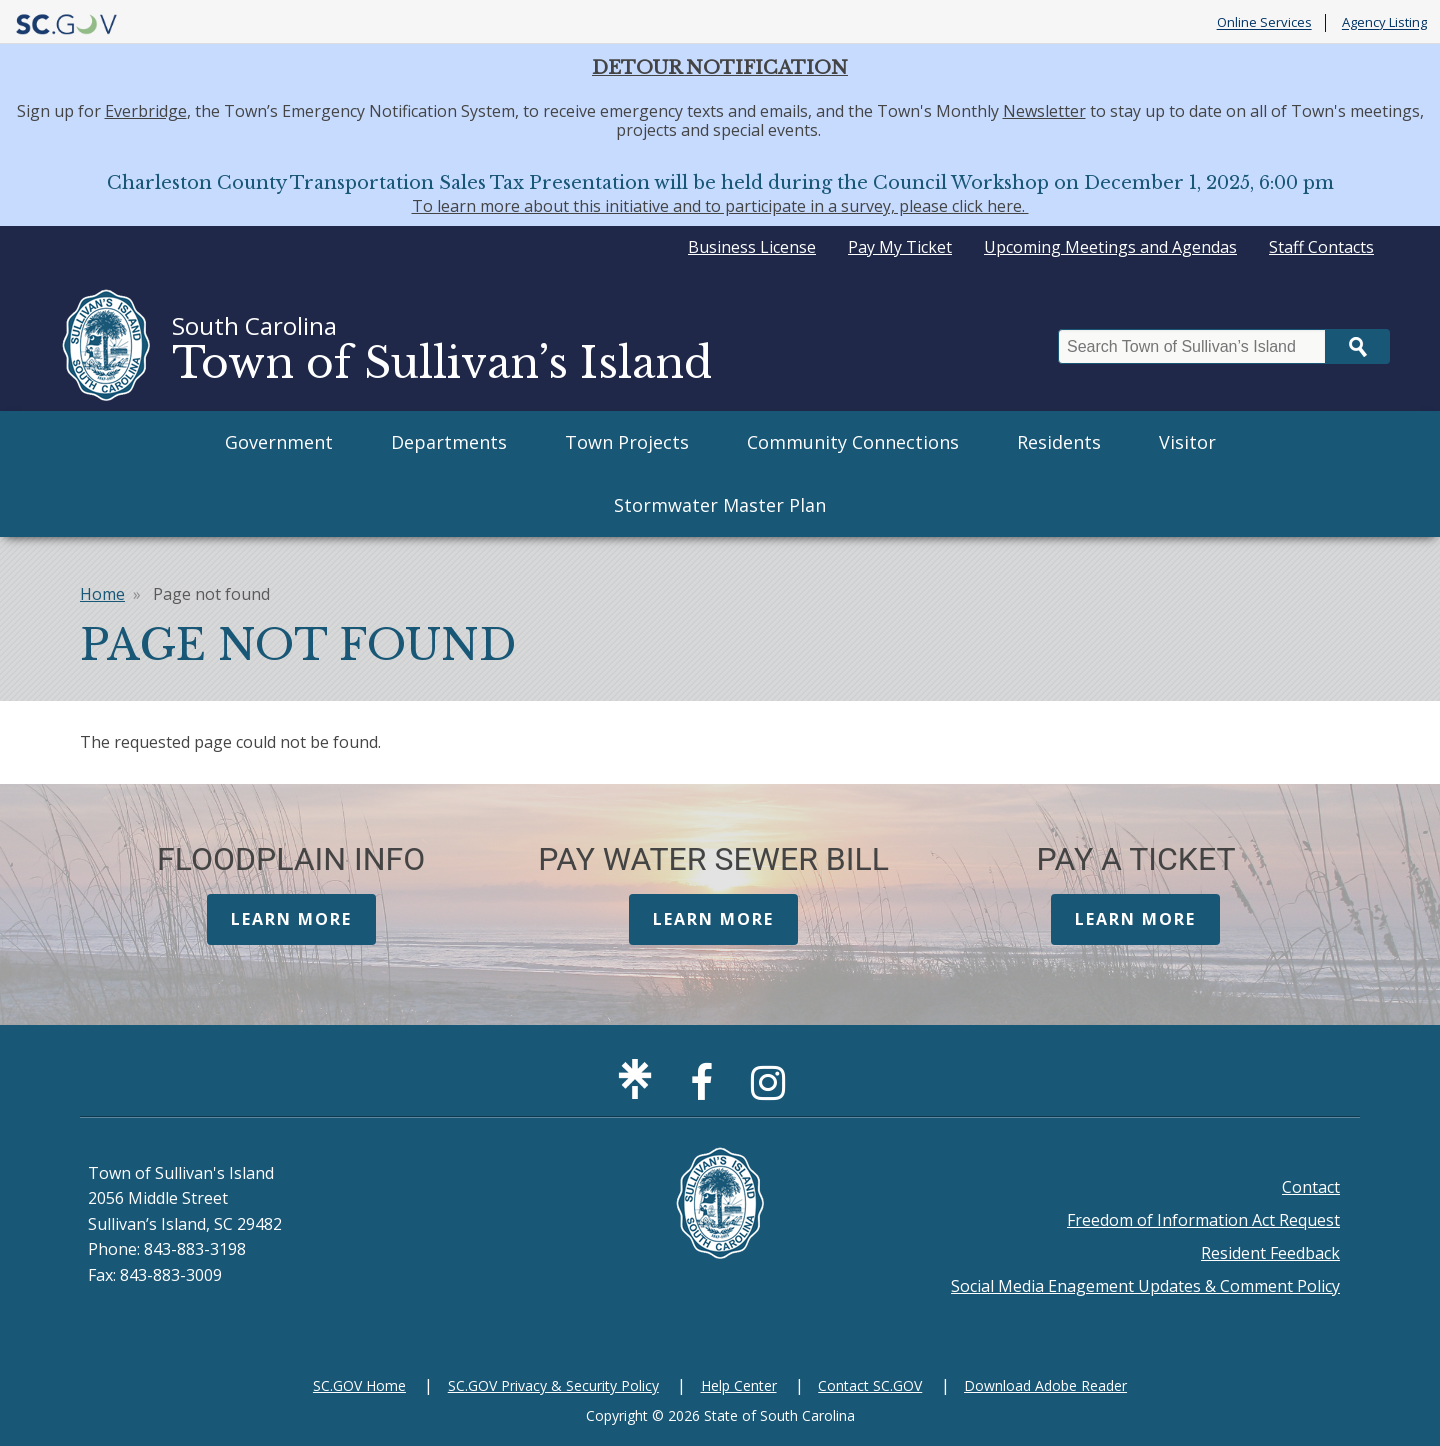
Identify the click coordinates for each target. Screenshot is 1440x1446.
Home (102, 594)
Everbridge (146, 111)
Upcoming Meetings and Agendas (1110, 247)
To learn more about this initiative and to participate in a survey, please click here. (720, 206)
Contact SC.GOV (870, 1385)
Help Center (739, 1385)
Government (279, 442)
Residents (1059, 442)
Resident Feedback (1270, 1253)
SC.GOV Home (359, 1385)
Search (1358, 346)
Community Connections (853, 442)
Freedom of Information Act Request (1203, 1220)
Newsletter (1044, 111)
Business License (752, 247)
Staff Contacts (1321, 247)
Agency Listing (1384, 23)
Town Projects (627, 442)
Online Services (1264, 23)
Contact (1311, 1187)
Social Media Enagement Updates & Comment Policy (1145, 1286)
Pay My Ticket (900, 247)
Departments (449, 442)
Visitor (1187, 442)
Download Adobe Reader (1045, 1385)
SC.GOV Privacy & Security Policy (553, 1385)
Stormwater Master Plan (720, 505)
